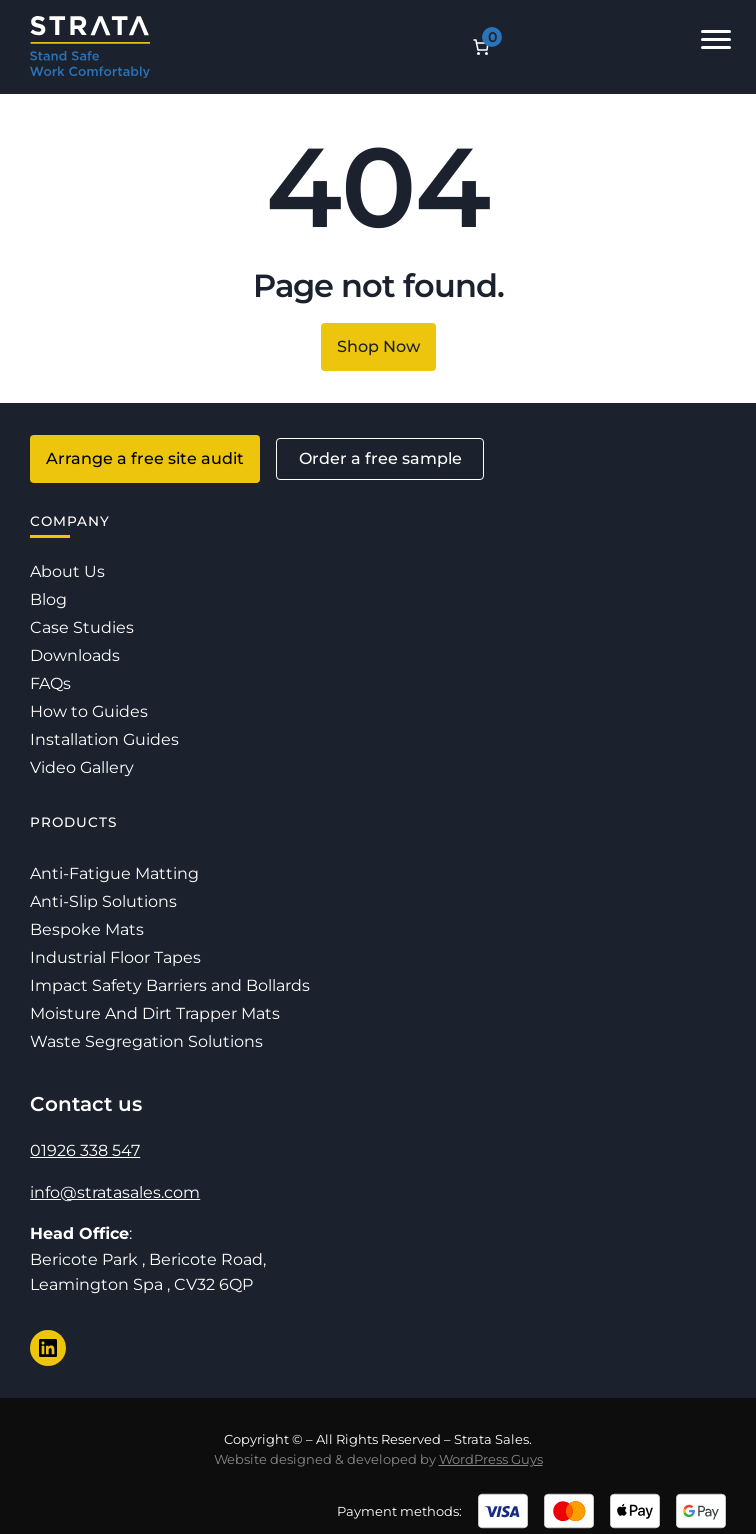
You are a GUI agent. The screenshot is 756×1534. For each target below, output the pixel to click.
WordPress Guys (491, 1459)
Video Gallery (82, 767)
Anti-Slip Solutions (103, 901)
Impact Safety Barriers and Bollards (170, 985)
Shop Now (378, 346)
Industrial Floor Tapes (115, 957)
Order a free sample (380, 458)
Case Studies (82, 627)
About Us (67, 571)
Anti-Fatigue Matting (114, 873)
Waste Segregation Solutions (146, 1041)
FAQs (50, 683)
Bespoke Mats (87, 929)
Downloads (75, 655)
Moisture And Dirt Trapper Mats (155, 1013)
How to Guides (89, 711)
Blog (48, 599)
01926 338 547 (85, 1150)
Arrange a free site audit (145, 458)
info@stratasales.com (115, 1192)
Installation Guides (104, 739)
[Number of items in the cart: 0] (481, 47)
